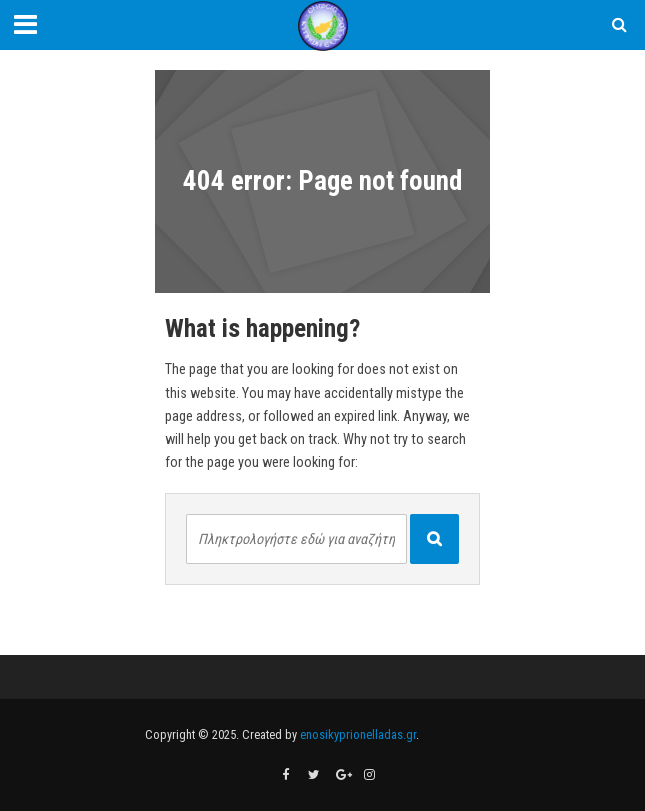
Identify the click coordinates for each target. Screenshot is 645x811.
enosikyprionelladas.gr (358, 734)
